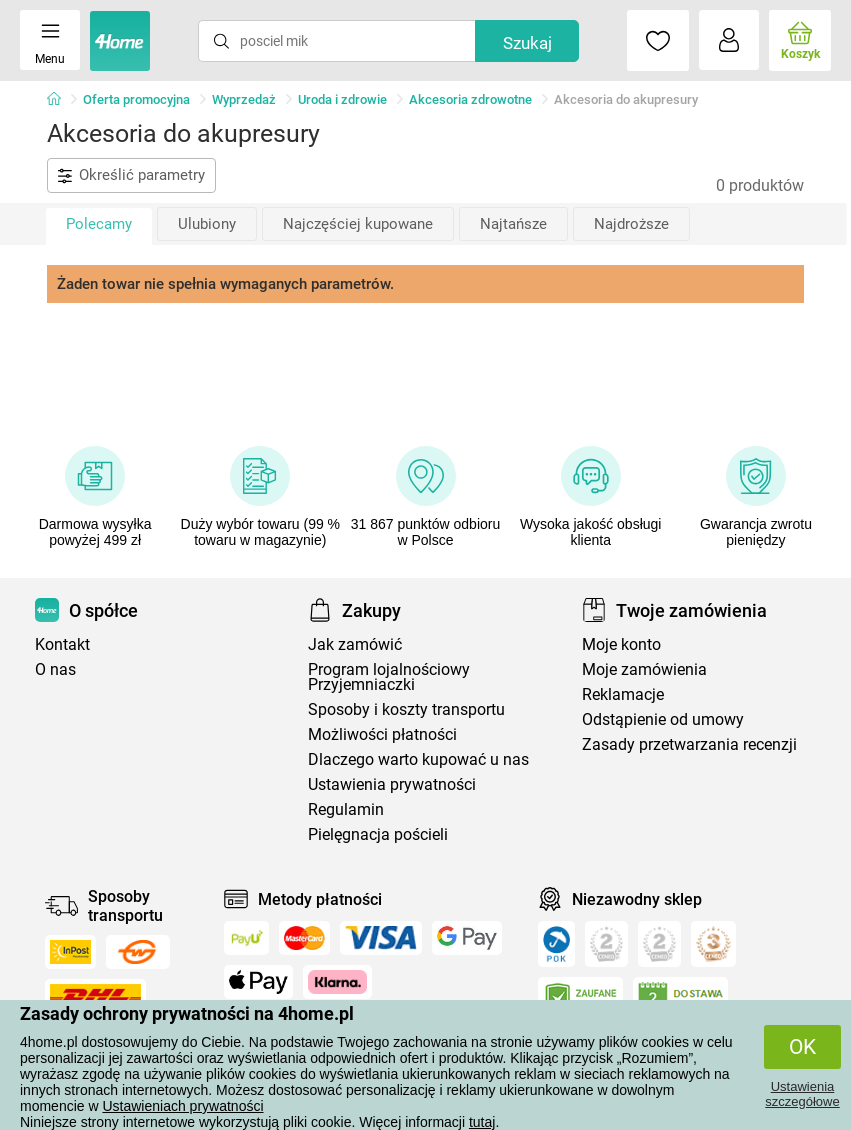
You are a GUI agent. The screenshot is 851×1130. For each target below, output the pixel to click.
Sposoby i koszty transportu (406, 709)
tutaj (482, 1122)
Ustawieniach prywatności (182, 1106)
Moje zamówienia (644, 669)
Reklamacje (623, 694)
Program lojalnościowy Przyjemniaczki (389, 677)
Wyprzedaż (244, 99)
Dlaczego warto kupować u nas (418, 759)
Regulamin (346, 809)
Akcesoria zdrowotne (470, 99)
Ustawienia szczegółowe (802, 1094)
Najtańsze (513, 224)
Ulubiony (207, 224)
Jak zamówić (355, 644)
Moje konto (621, 644)
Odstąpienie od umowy (663, 719)
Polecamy (99, 224)
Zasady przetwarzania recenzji (689, 744)
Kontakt (62, 644)
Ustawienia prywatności (392, 784)
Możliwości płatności (382, 734)
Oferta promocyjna (136, 99)
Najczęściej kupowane (358, 224)
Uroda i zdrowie (342, 99)
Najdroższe (631, 224)
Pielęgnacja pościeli (378, 834)
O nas (55, 669)
